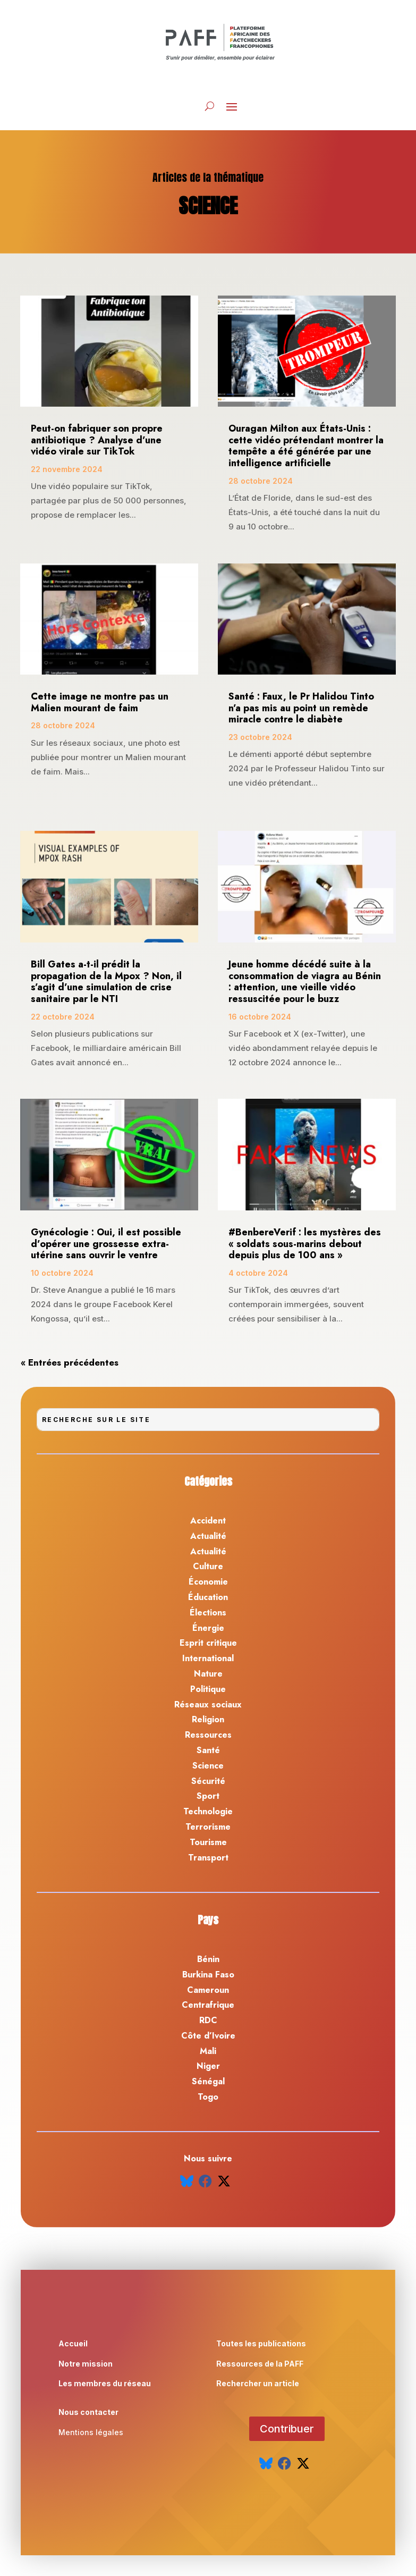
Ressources (208, 1735)
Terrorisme (208, 1827)
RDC (208, 2020)
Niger (208, 2066)
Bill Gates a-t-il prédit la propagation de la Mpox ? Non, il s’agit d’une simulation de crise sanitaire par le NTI (106, 981)
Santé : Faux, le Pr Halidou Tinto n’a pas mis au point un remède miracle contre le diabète (301, 708)
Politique (208, 1689)
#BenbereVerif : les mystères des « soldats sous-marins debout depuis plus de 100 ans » (304, 1243)
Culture (208, 1566)
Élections (208, 1612)
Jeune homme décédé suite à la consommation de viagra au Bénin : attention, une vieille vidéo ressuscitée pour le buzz (304, 981)
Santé (208, 1750)
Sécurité (208, 1781)
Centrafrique (208, 2005)
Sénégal (208, 2081)
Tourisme (208, 1842)
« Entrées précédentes (69, 1362)
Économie (208, 1582)
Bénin (208, 1959)
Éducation (208, 1597)
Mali (208, 2051)
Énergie (208, 1628)
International (208, 1658)
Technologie (208, 1811)
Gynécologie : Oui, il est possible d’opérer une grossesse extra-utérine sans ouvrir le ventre (106, 1243)
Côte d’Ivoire (208, 2036)
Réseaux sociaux (208, 1704)
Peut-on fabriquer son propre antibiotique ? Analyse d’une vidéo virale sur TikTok (97, 440)
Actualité (208, 1536)
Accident (208, 1520)
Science (208, 1766)
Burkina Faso (208, 1974)
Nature (208, 1674)
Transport (208, 1857)
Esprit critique (208, 1643)
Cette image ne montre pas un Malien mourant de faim (99, 702)
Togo (208, 2097)
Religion (208, 1719)
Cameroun (208, 1990)
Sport (208, 1796)
